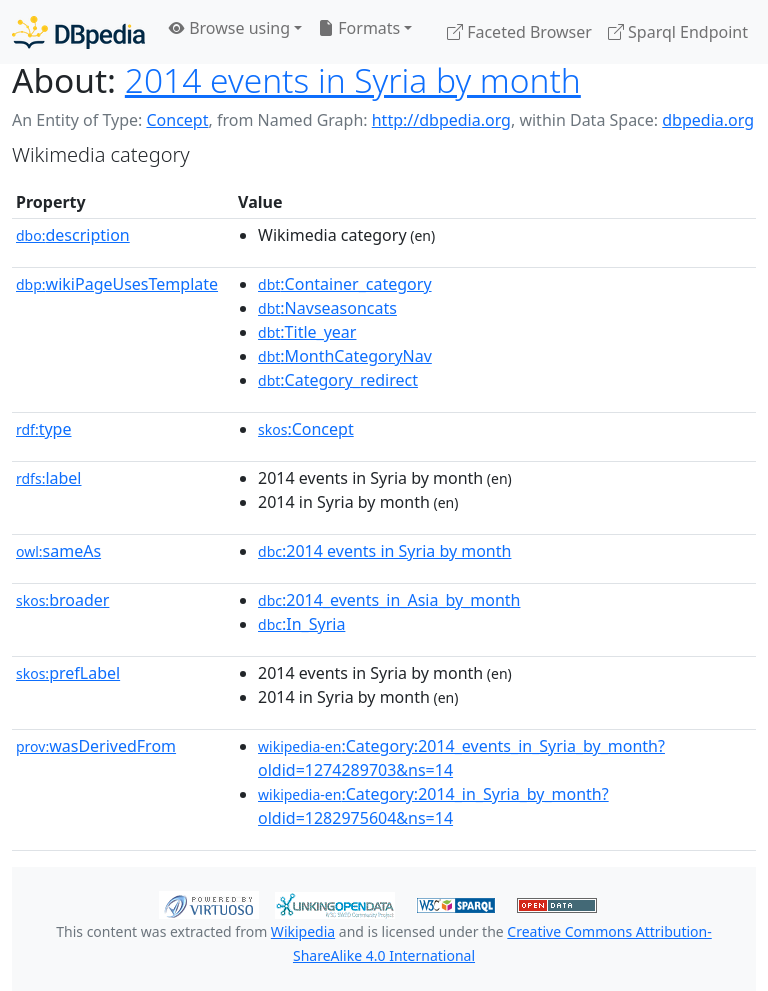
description (73, 235)
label (49, 478)
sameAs (58, 551)
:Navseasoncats (327, 308)
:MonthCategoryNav (345, 356)
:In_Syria (301, 624)
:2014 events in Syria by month (384, 551)
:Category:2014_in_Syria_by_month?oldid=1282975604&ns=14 (433, 806)
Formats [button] (359, 28)
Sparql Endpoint (678, 32)
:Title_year (307, 332)
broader (62, 600)
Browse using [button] (229, 28)
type (44, 429)
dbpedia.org (708, 120)
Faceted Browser (519, 32)
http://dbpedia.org (441, 120)
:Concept (306, 429)
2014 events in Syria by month (353, 80)
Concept (177, 120)
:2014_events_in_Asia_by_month (389, 600)
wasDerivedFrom (96, 746)
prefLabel (68, 673)
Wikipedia (303, 931)
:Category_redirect (338, 380)
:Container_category (345, 284)
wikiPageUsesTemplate (117, 284)
